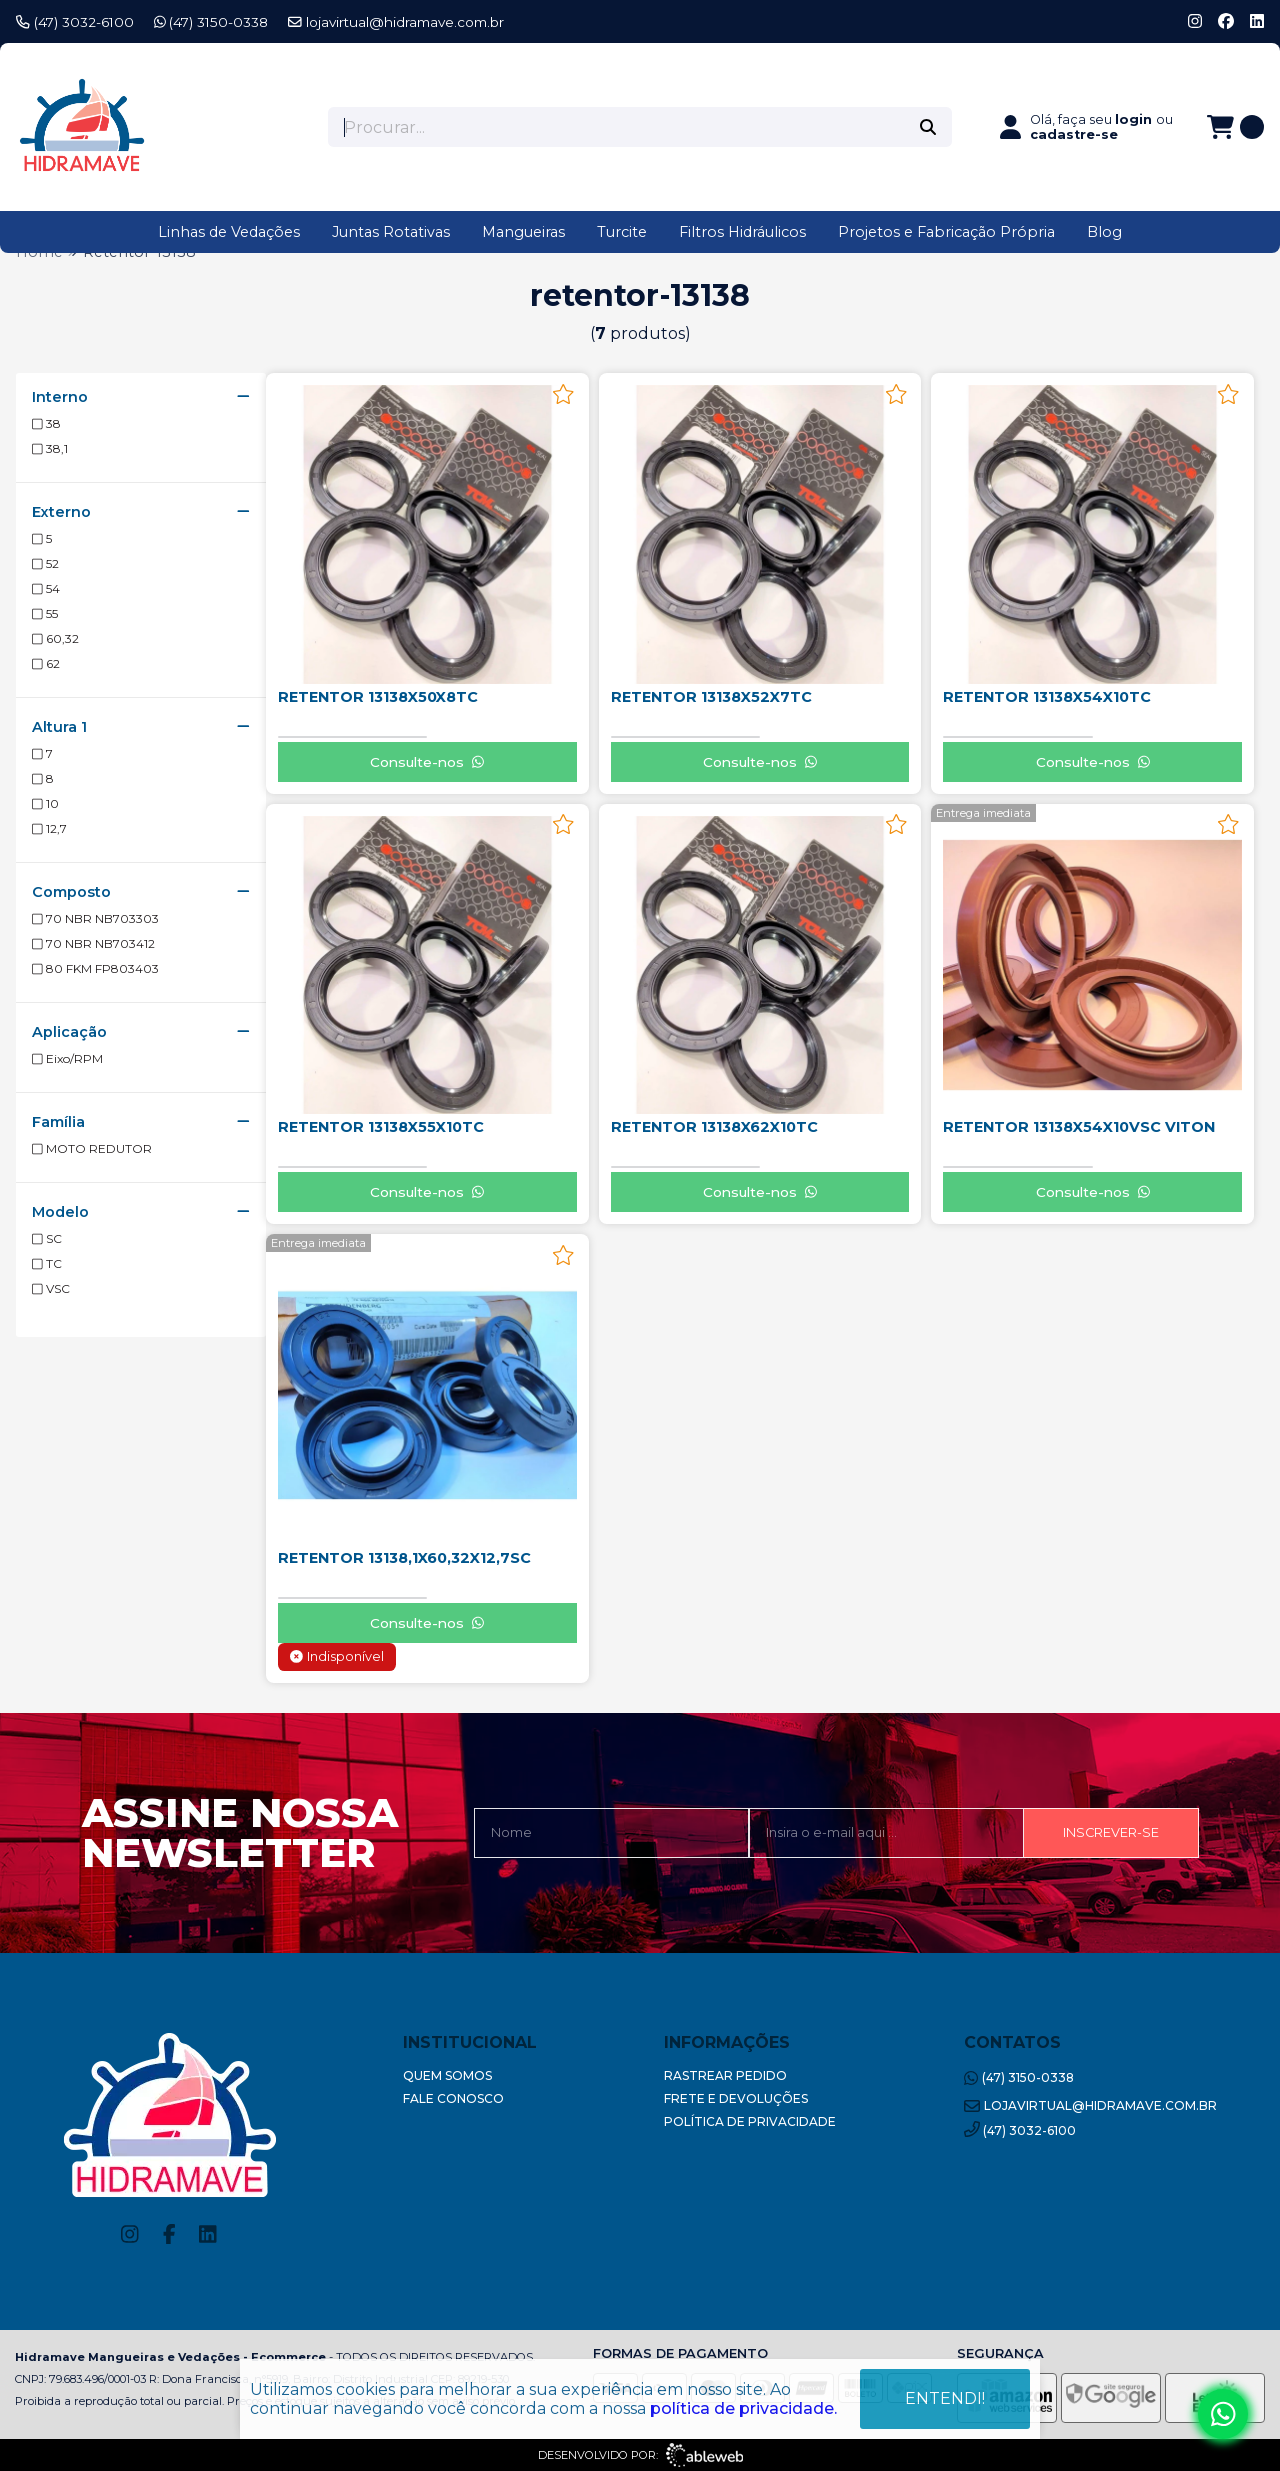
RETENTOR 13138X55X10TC (381, 1127)
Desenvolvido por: (640, 2455)
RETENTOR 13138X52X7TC (711, 697)
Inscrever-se (1111, 1832)
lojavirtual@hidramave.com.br (396, 22)
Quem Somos (447, 2075)
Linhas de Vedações (229, 232)
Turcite (622, 232)
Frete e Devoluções (736, 2098)
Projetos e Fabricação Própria (946, 232)
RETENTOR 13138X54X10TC (1047, 697)
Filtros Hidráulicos (742, 232)
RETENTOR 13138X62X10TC (714, 1127)
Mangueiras (523, 232)
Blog (1104, 232)
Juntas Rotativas (391, 232)
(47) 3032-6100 (75, 22)
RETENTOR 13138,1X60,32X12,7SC (404, 1558)
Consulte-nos (427, 762)
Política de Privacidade (750, 2121)
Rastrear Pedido (725, 2075)
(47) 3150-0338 (211, 22)
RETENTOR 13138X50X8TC (378, 697)
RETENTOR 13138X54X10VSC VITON (1079, 1127)
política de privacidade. (743, 2408)
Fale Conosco (453, 2098)
